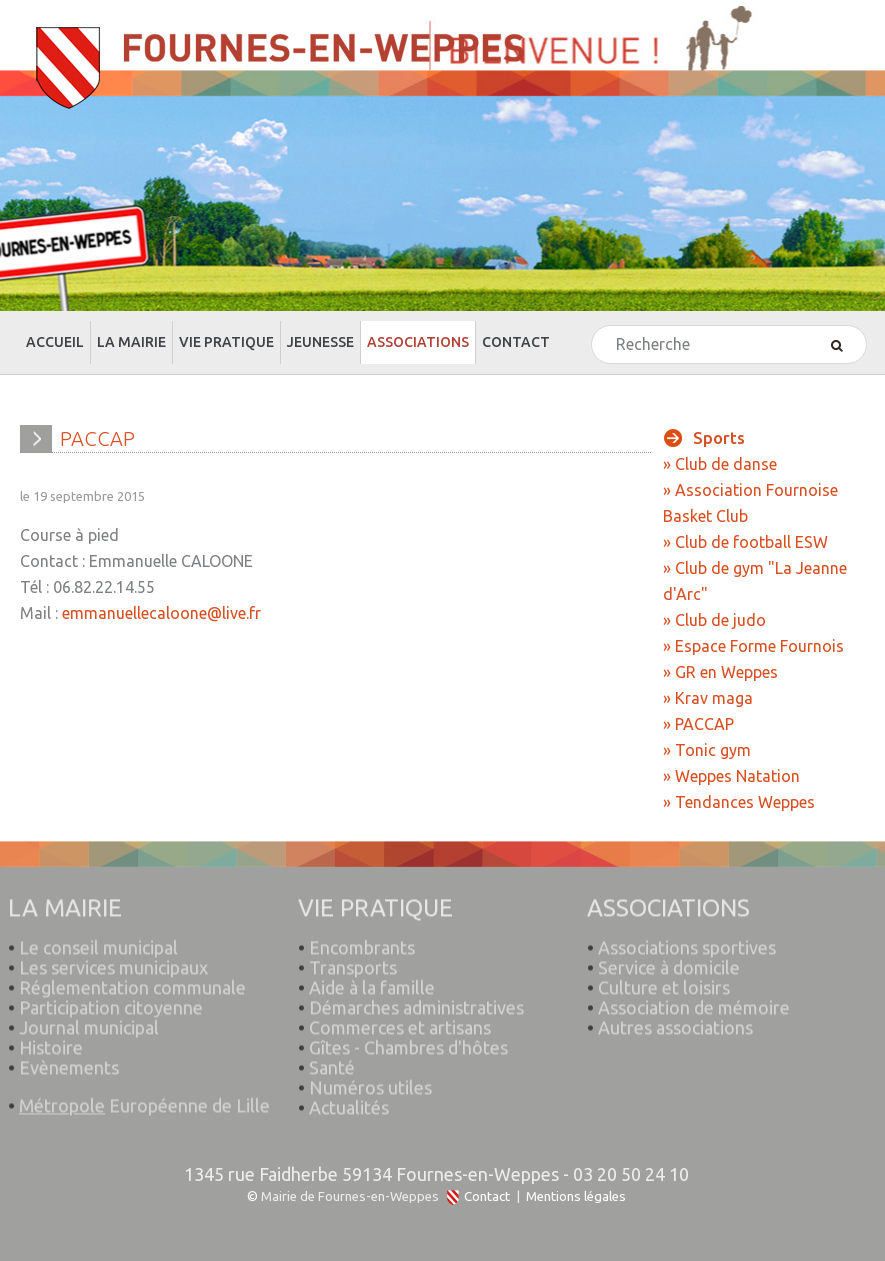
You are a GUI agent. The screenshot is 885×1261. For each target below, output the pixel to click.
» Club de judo (714, 620)
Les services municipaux (108, 961)
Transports (353, 961)
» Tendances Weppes (739, 802)
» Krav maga (708, 698)
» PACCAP (698, 724)
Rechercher (592, 326)
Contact (487, 1196)
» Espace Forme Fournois (753, 646)
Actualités (349, 1101)
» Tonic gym (707, 750)
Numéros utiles (370, 1081)
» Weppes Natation (731, 776)
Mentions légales (576, 1196)
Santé (332, 1061)
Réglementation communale (132, 981)
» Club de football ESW (745, 542)
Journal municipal (89, 1021)
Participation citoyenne (111, 1001)
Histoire (51, 1041)
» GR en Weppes (720, 672)
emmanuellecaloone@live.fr (161, 613)
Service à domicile (669, 961)
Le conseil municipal (98, 941)
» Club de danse (720, 464)
